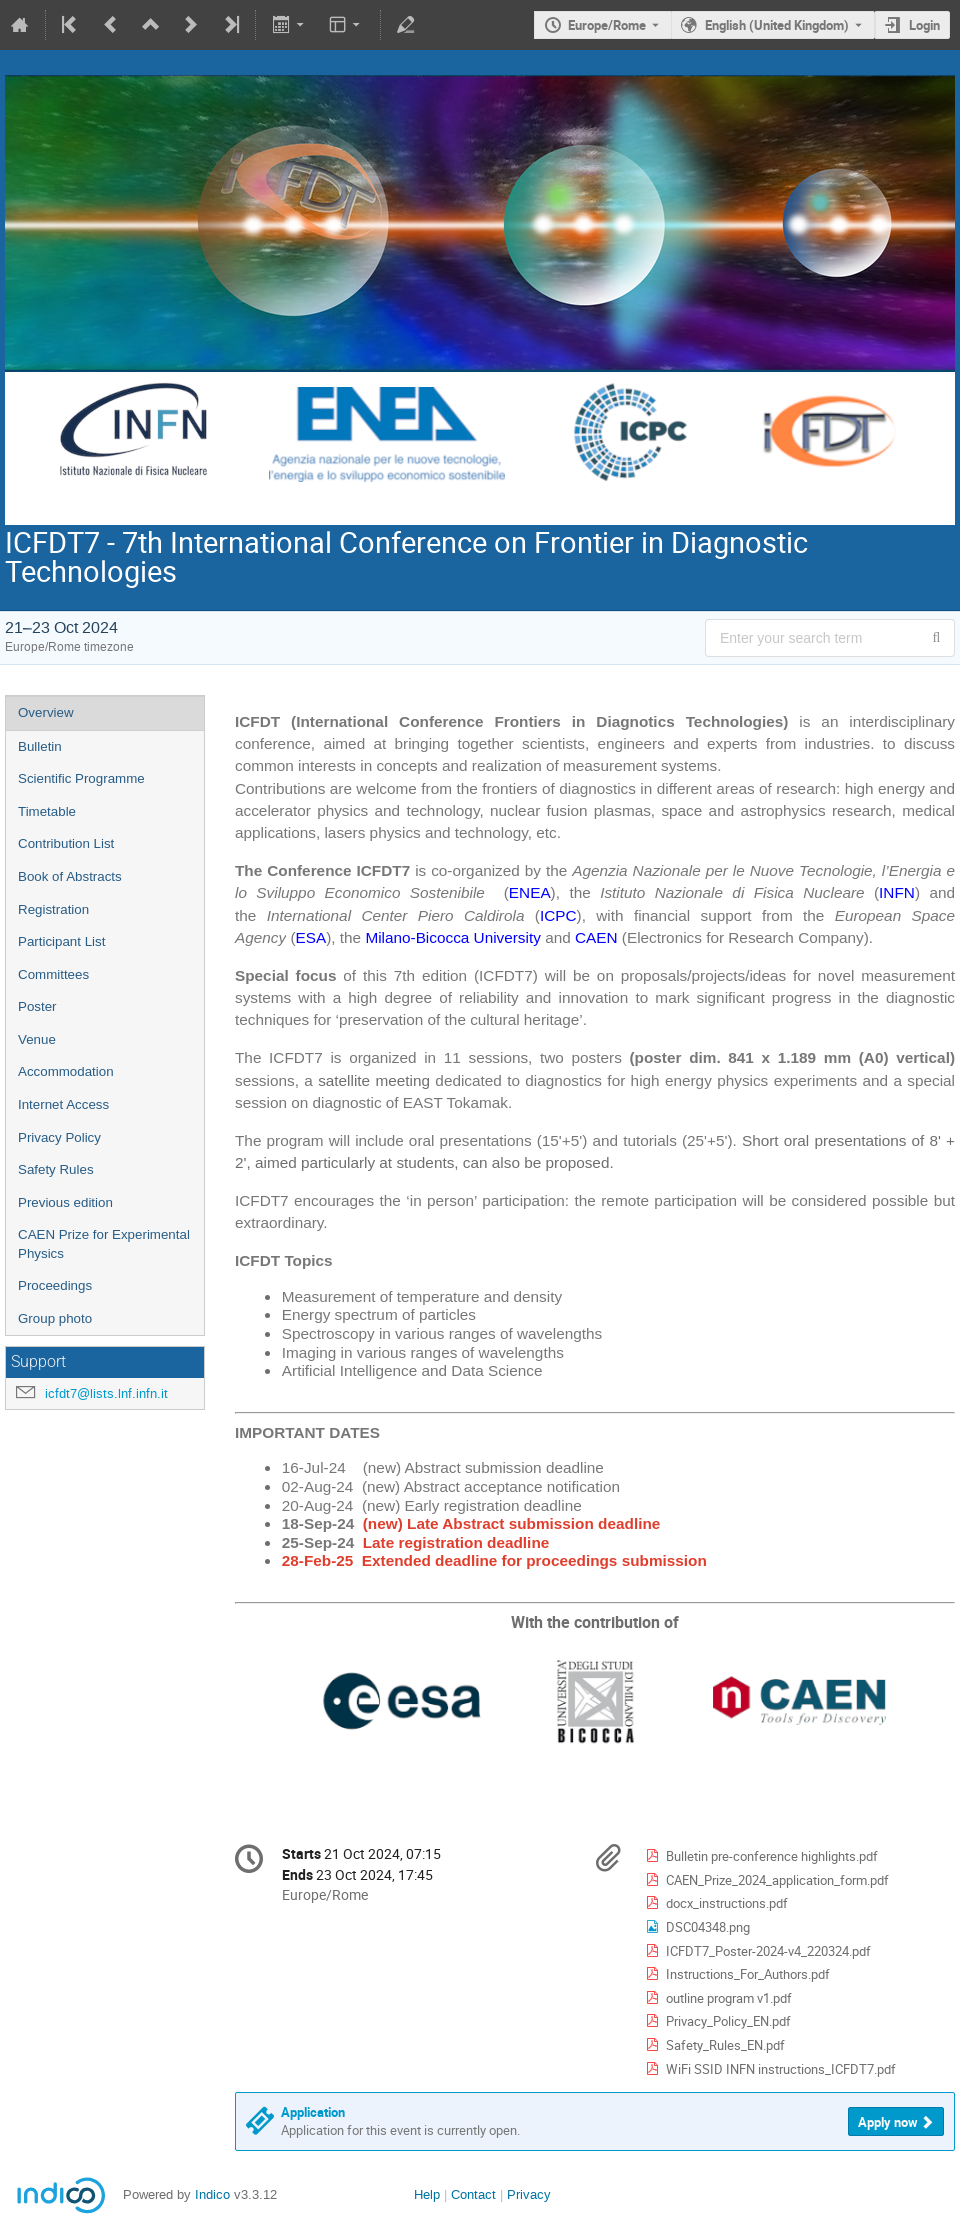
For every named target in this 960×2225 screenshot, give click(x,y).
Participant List (61, 941)
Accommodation (66, 1071)
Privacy (529, 2194)
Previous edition (65, 1202)
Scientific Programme (81, 778)
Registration (53, 909)
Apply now (888, 2122)
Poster (37, 1006)
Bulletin (40, 746)
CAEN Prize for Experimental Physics (104, 1244)
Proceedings (55, 1285)
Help (427, 2194)
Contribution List (66, 843)
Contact (473, 2194)
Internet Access (63, 1104)
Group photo (55, 1318)
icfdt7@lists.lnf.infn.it (106, 1393)
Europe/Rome (607, 25)
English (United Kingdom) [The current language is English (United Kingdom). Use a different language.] (777, 25)
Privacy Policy (59, 1137)
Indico (212, 2194)
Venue (37, 1039)
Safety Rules (56, 1169)
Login (924, 25)
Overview (46, 712)
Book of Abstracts (70, 876)
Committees (53, 974)
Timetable (47, 811)
